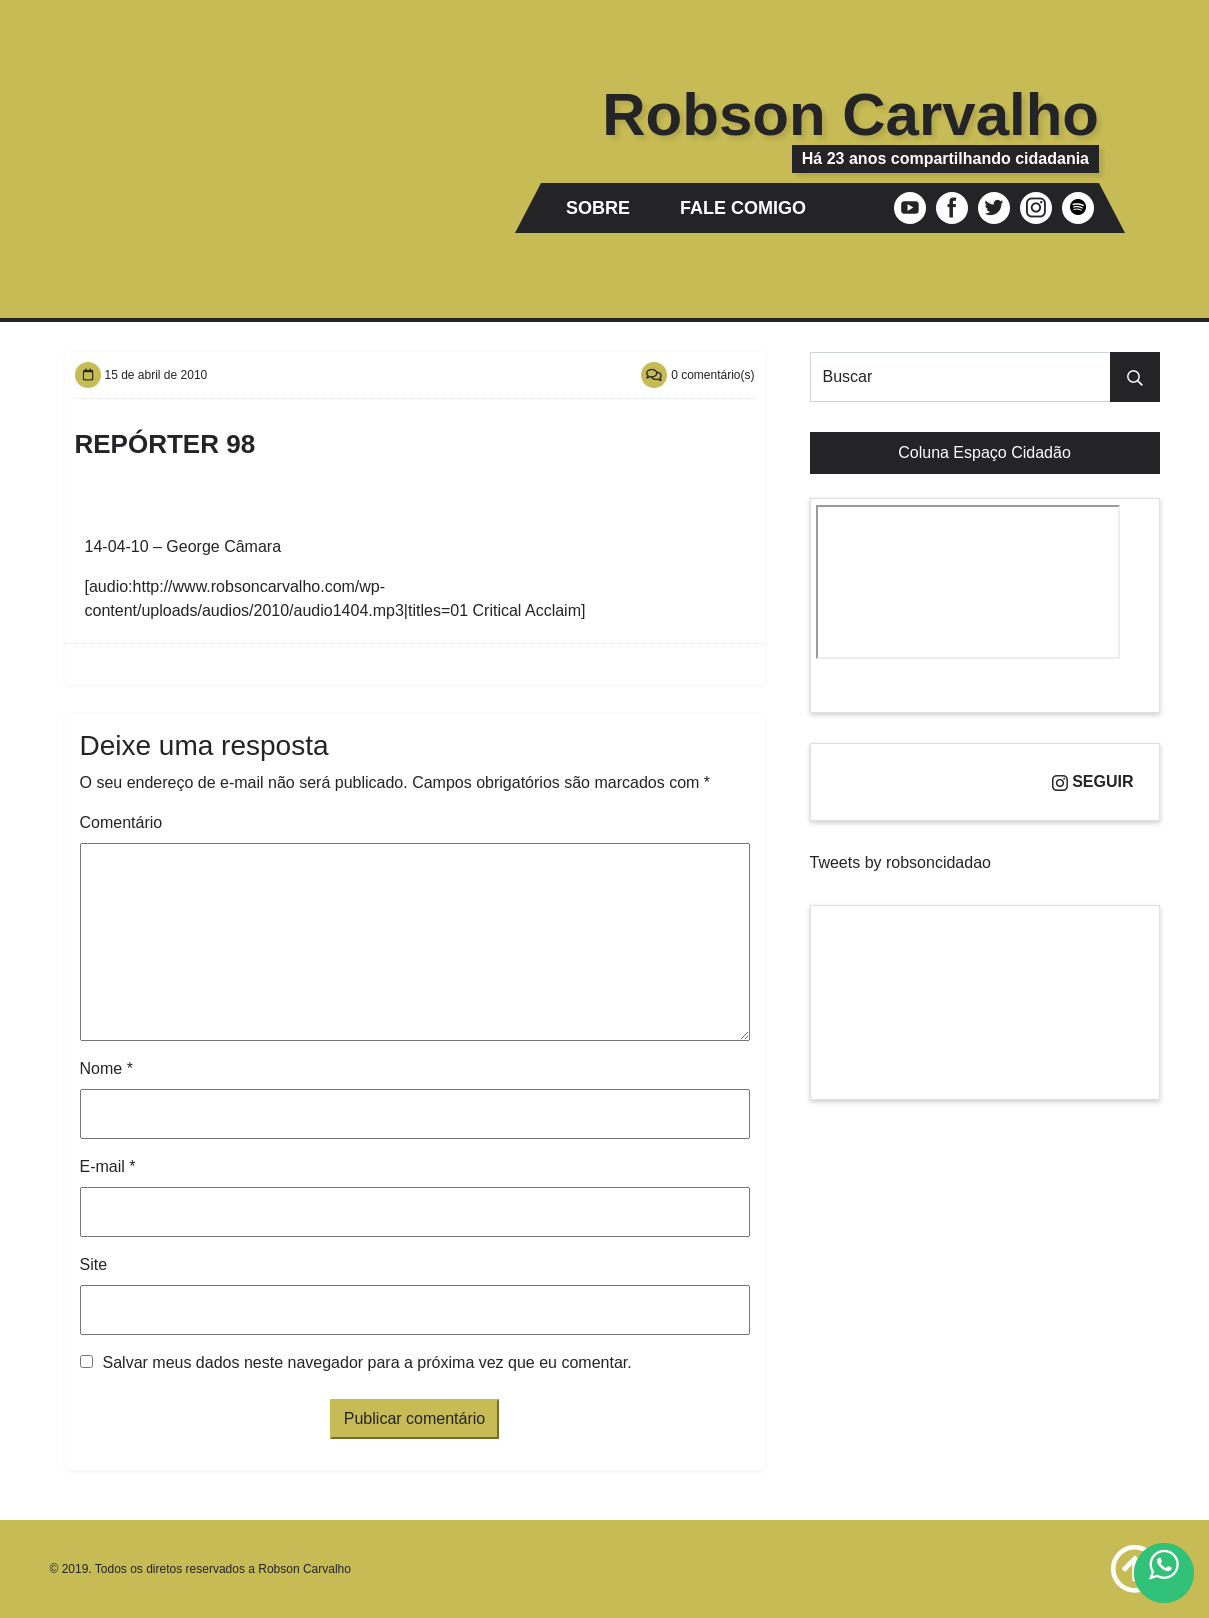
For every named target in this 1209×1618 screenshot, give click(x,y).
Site (94, 1264)
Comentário (121, 822)
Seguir (1093, 782)
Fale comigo (743, 208)
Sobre (598, 208)
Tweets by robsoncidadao (900, 862)
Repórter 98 (165, 444)
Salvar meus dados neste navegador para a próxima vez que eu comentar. (367, 1362)
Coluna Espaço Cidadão (984, 452)
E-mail (108, 1166)
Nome (106, 1068)
